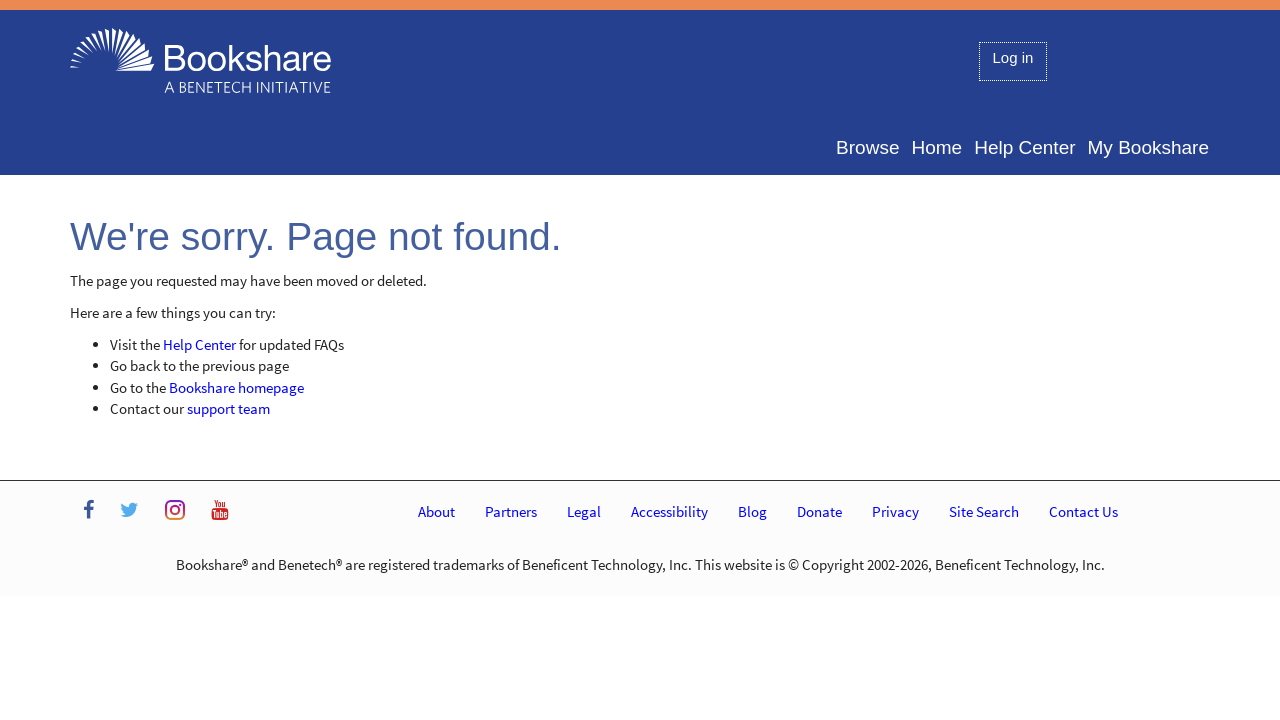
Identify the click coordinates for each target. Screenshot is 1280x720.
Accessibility (669, 511)
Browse (867, 147)
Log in (1013, 57)
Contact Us (1083, 511)
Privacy (895, 511)
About (436, 511)
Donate (819, 511)
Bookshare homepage (236, 387)
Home (936, 147)
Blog (752, 511)
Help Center (1024, 147)
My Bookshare (1148, 147)
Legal (584, 511)
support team (228, 408)
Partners (511, 511)
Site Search (984, 511)
